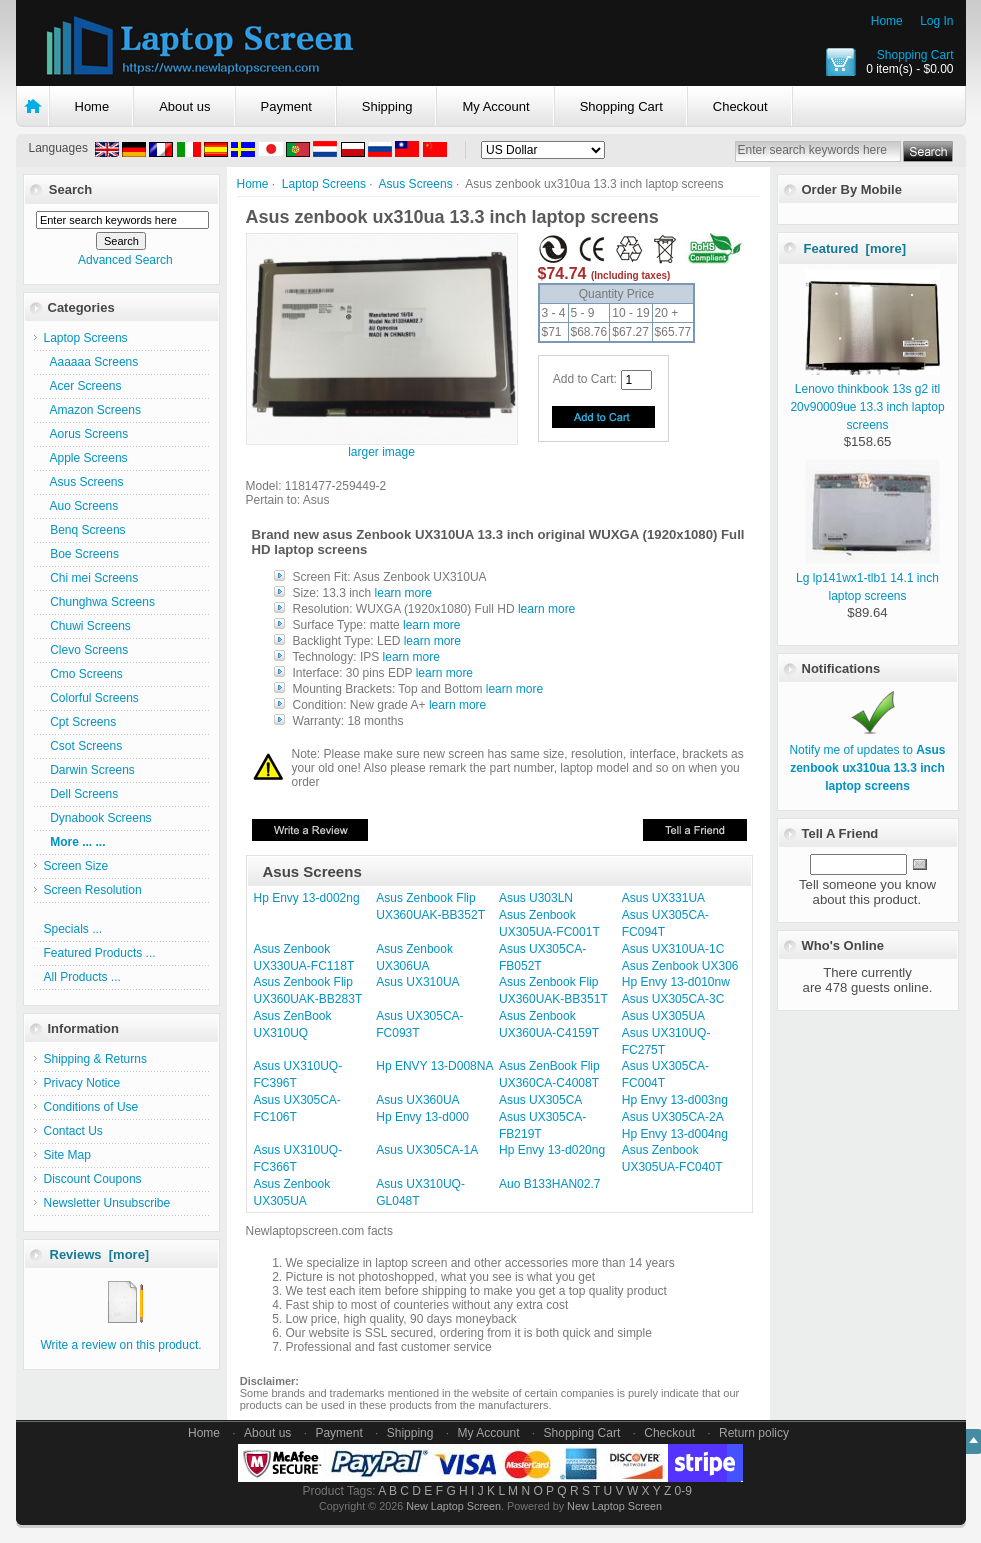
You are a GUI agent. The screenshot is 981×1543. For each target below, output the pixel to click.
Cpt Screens (80, 722)
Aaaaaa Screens (91, 362)
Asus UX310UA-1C (673, 949)
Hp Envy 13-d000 (422, 1117)
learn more (403, 593)
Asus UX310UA (417, 982)
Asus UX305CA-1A (427, 1150)
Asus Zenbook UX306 (680, 966)
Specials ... (73, 929)
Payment (286, 106)
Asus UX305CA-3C (673, 999)
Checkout (740, 106)
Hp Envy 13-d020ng (552, 1150)
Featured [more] (855, 248)
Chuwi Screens (87, 626)
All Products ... (82, 977)
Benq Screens (85, 530)
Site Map (67, 1155)
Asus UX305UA (663, 1016)
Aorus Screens (86, 434)
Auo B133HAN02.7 (549, 1184)
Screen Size (76, 866)
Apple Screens (86, 458)
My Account (495, 106)
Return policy (754, 1433)
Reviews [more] (100, 1254)
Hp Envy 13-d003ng (675, 1100)
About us (184, 106)
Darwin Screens (89, 770)
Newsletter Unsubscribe (107, 1203)
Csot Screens (83, 746)
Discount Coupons (93, 1179)
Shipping (387, 106)
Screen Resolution (93, 890)
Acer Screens (83, 386)
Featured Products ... (100, 953)
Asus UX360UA (417, 1100)
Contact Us (73, 1131)
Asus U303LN (536, 898)
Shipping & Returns (95, 1059)
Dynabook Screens (98, 818)
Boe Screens (81, 554)
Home (887, 21)
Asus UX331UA (663, 898)
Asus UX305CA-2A (673, 1117)
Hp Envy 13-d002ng (307, 898)
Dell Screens (81, 794)
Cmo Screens (83, 674)
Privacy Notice (82, 1083)
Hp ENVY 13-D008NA (434, 1066)
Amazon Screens (92, 410)
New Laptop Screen (453, 1506)
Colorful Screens (91, 698)
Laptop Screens (324, 184)
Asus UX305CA (540, 1100)
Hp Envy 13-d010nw (676, 982)
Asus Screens (416, 184)
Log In (936, 21)
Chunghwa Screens (99, 602)
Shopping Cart (915, 55)
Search (70, 189)
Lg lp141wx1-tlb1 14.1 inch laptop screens (868, 578)
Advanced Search (125, 260)
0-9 (683, 1491)
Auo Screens (81, 506)
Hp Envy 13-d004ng (675, 1134)
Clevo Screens (86, 650)
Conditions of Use (91, 1107)
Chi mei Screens (91, 578)
